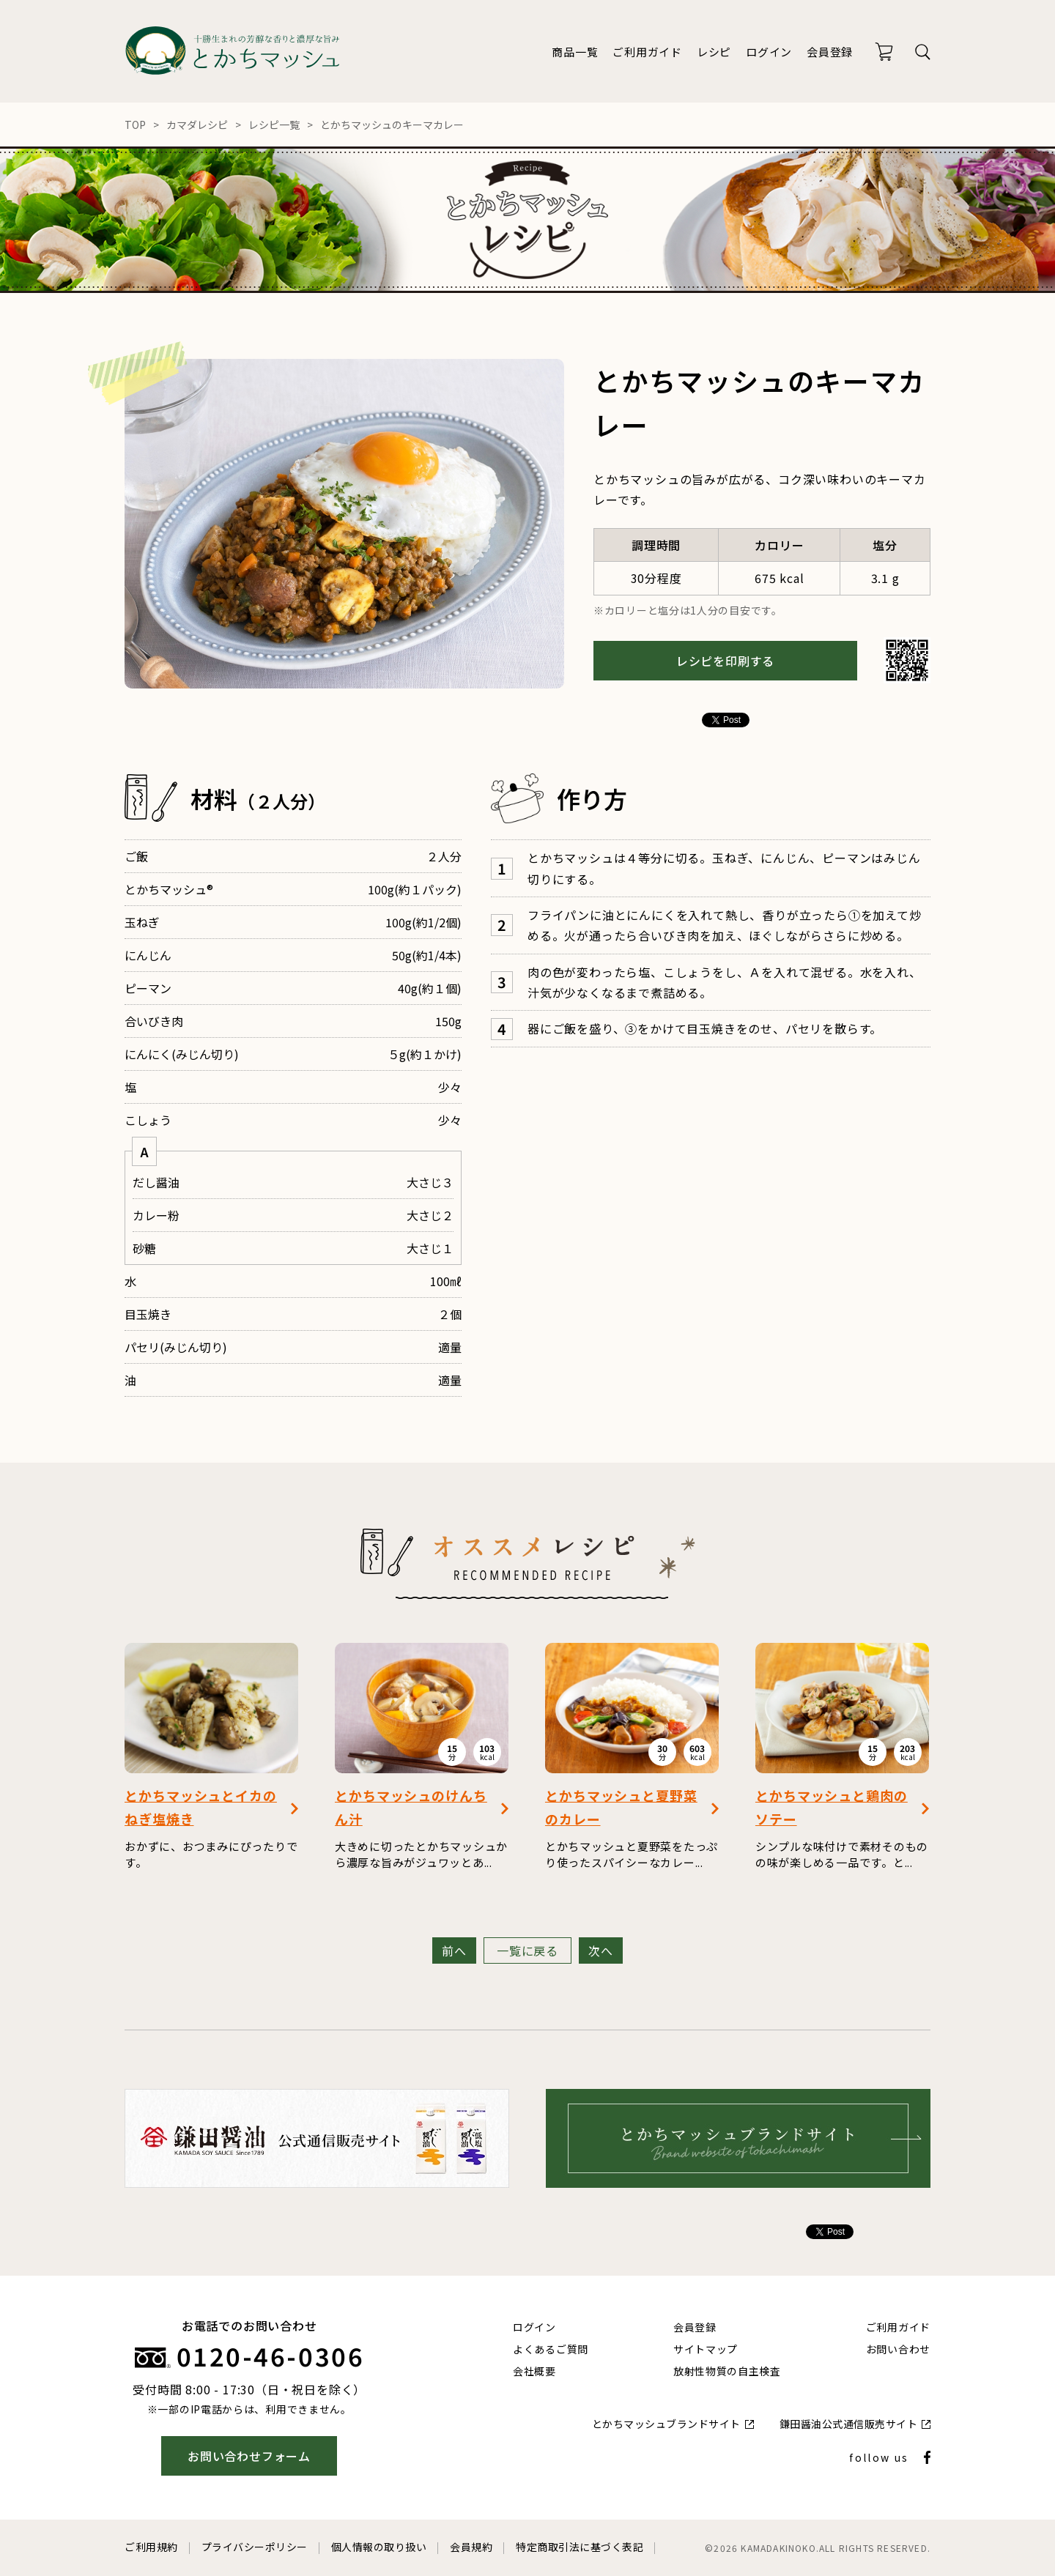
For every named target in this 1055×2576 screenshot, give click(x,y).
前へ (454, 1950)
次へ (600, 1950)
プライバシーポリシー (254, 2546)
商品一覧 (575, 51)
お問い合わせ (898, 2349)
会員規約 (471, 2546)
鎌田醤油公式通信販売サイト (849, 2423)
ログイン (769, 51)
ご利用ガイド (647, 51)
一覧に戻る (527, 1950)
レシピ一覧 (274, 124)
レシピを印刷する (725, 660)
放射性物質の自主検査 (727, 2371)
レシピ (714, 51)
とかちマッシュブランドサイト (666, 2423)
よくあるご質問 (550, 2349)
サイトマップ (705, 2349)
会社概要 (534, 2371)
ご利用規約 (151, 2546)
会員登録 (830, 51)
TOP (135, 124)
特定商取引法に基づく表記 (579, 2546)
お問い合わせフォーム (249, 2456)
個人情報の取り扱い (379, 2546)
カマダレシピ (197, 124)
